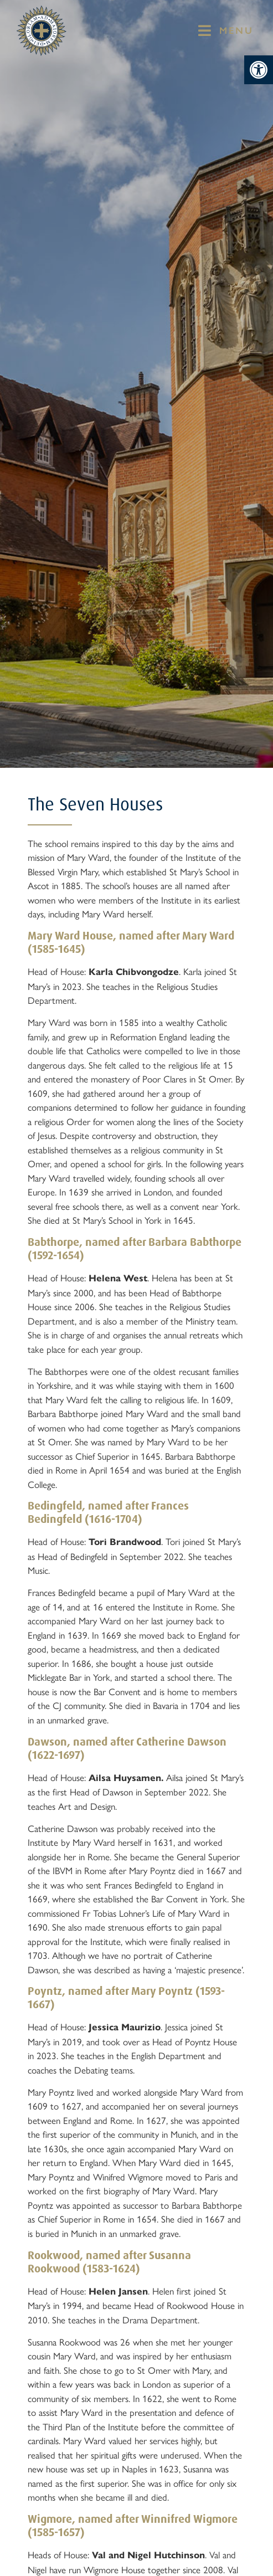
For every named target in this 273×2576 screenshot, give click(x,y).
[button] (258, 69)
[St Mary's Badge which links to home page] (41, 31)
